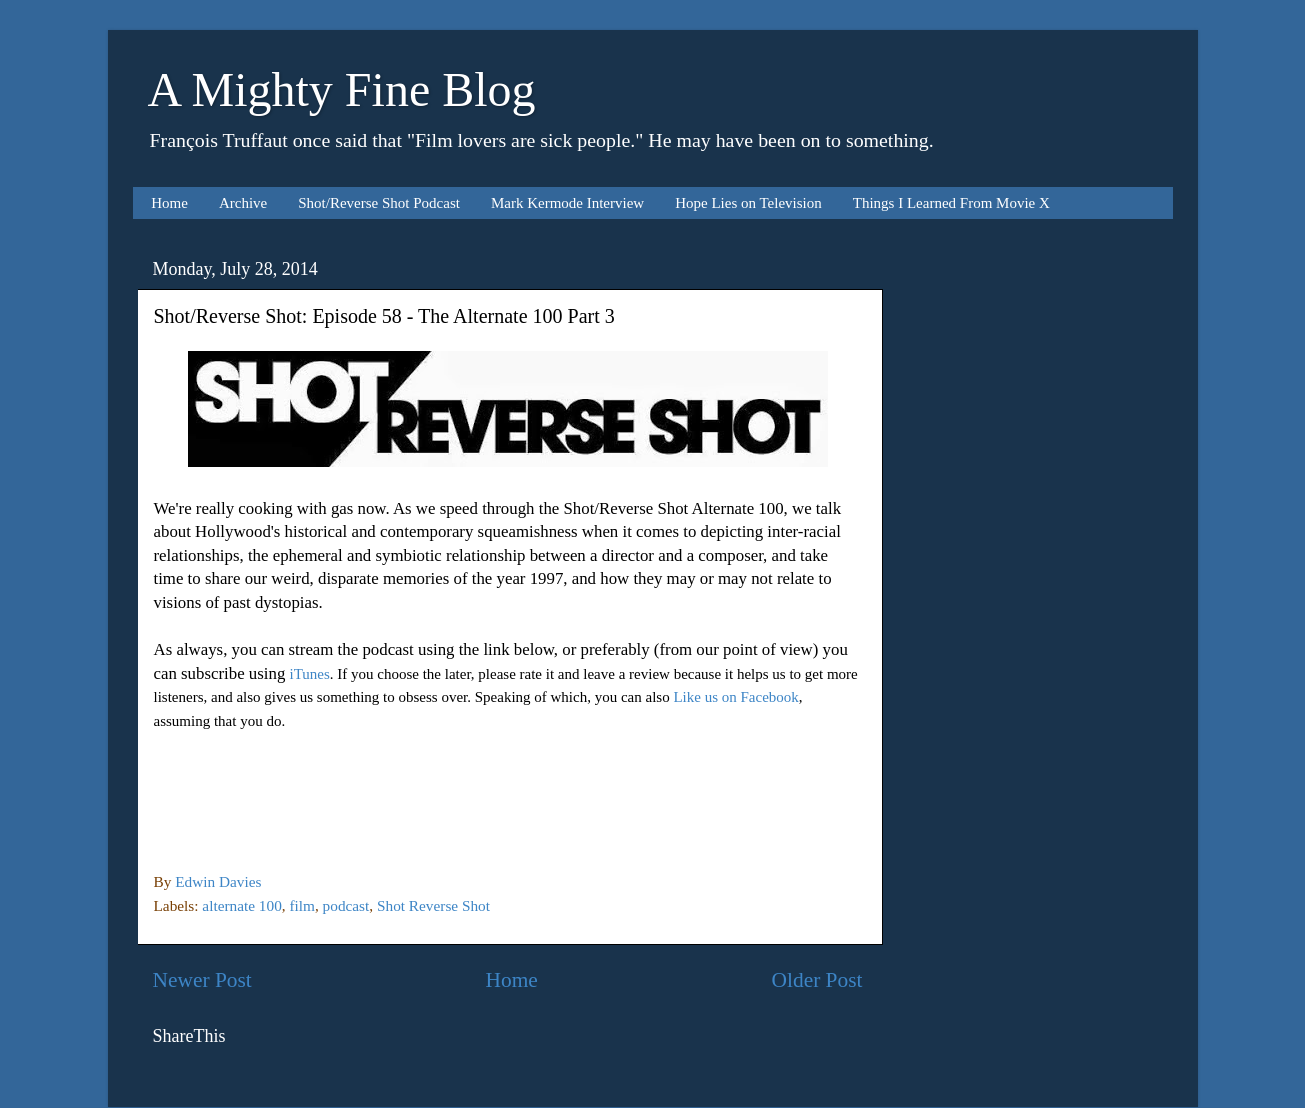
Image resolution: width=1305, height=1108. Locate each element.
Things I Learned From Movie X (951, 203)
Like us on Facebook (735, 697)
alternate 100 (241, 905)
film (302, 905)
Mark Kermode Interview (567, 203)
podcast (346, 905)
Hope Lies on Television (748, 203)
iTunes (310, 674)
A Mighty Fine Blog (342, 89)
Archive (243, 203)
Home (169, 203)
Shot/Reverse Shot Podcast (379, 203)
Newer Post (202, 980)
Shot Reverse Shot (433, 905)
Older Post (817, 980)
